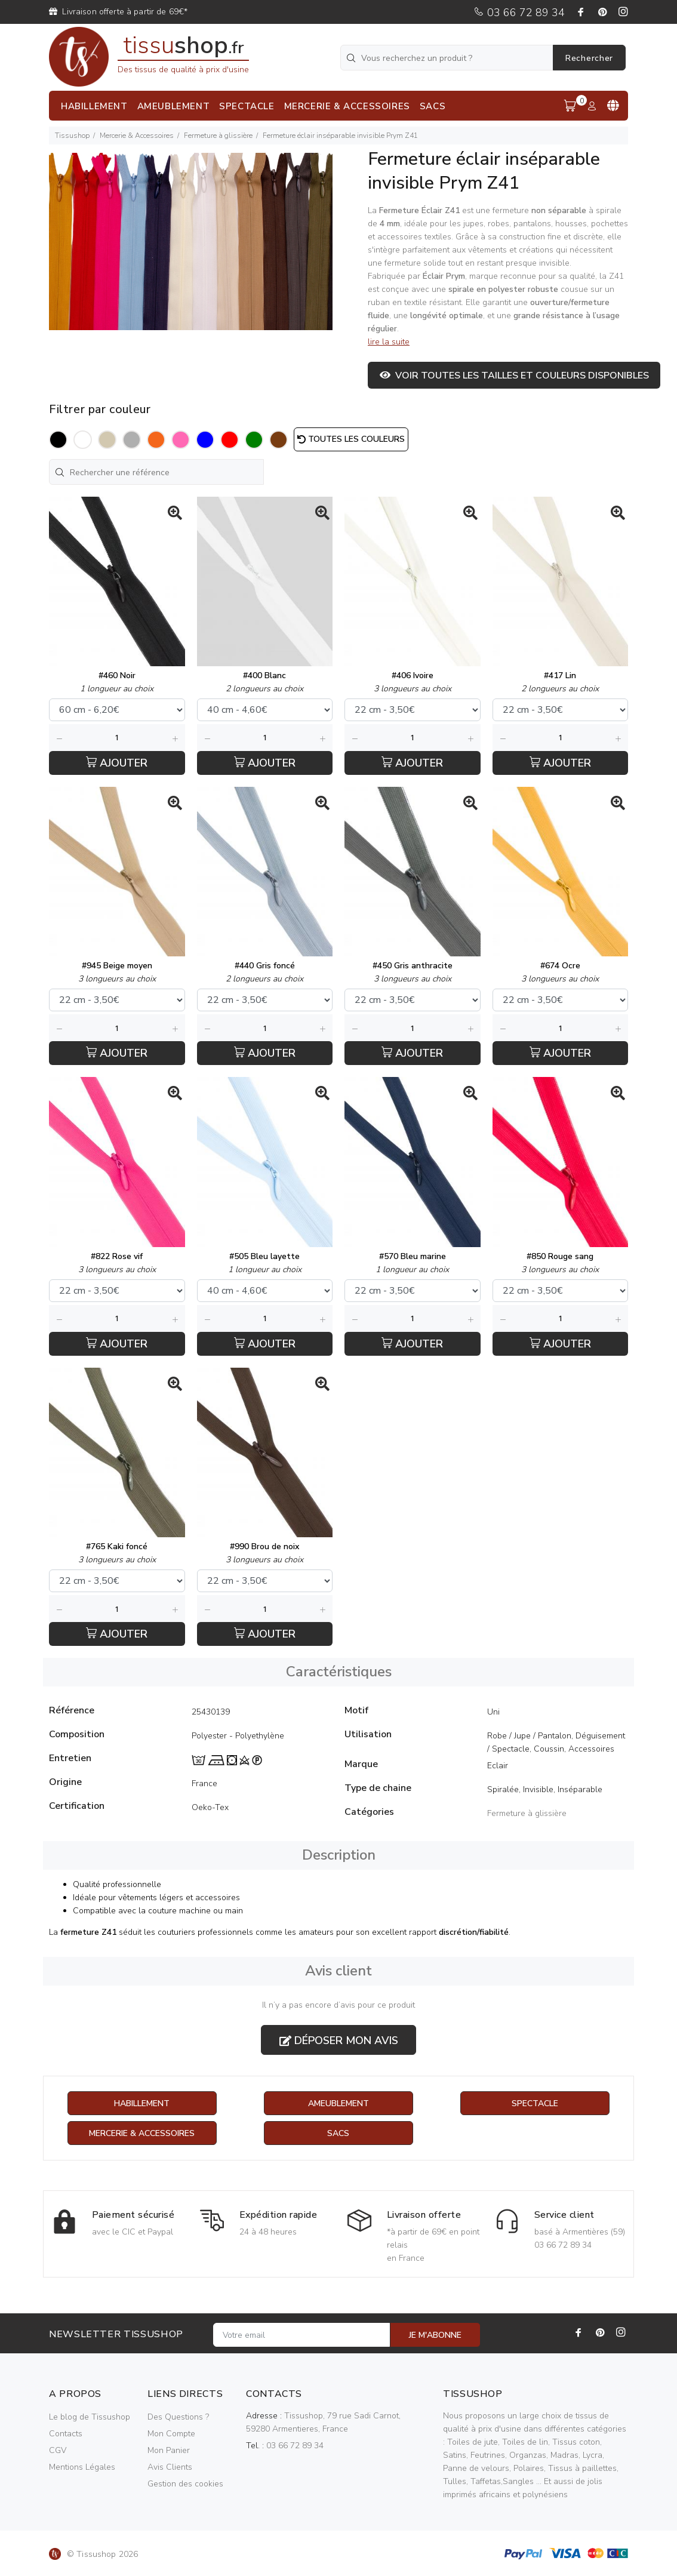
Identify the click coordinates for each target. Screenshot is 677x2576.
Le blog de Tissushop (89, 2417)
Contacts (65, 2433)
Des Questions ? (178, 2417)
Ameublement (338, 2103)
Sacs (338, 2133)
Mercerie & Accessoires (137, 135)
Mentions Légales (82, 2467)
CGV (57, 2450)
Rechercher (589, 58)
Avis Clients (169, 2467)
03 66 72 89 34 (519, 12)
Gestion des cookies (185, 2483)
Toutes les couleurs (351, 439)
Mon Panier (168, 2450)
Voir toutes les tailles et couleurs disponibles (514, 375)
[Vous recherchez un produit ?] (447, 57)
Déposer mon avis (338, 2040)
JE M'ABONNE (435, 2335)
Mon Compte (171, 2433)
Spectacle (535, 2103)
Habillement (142, 2103)
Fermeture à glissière (218, 135)
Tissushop (72, 135)
